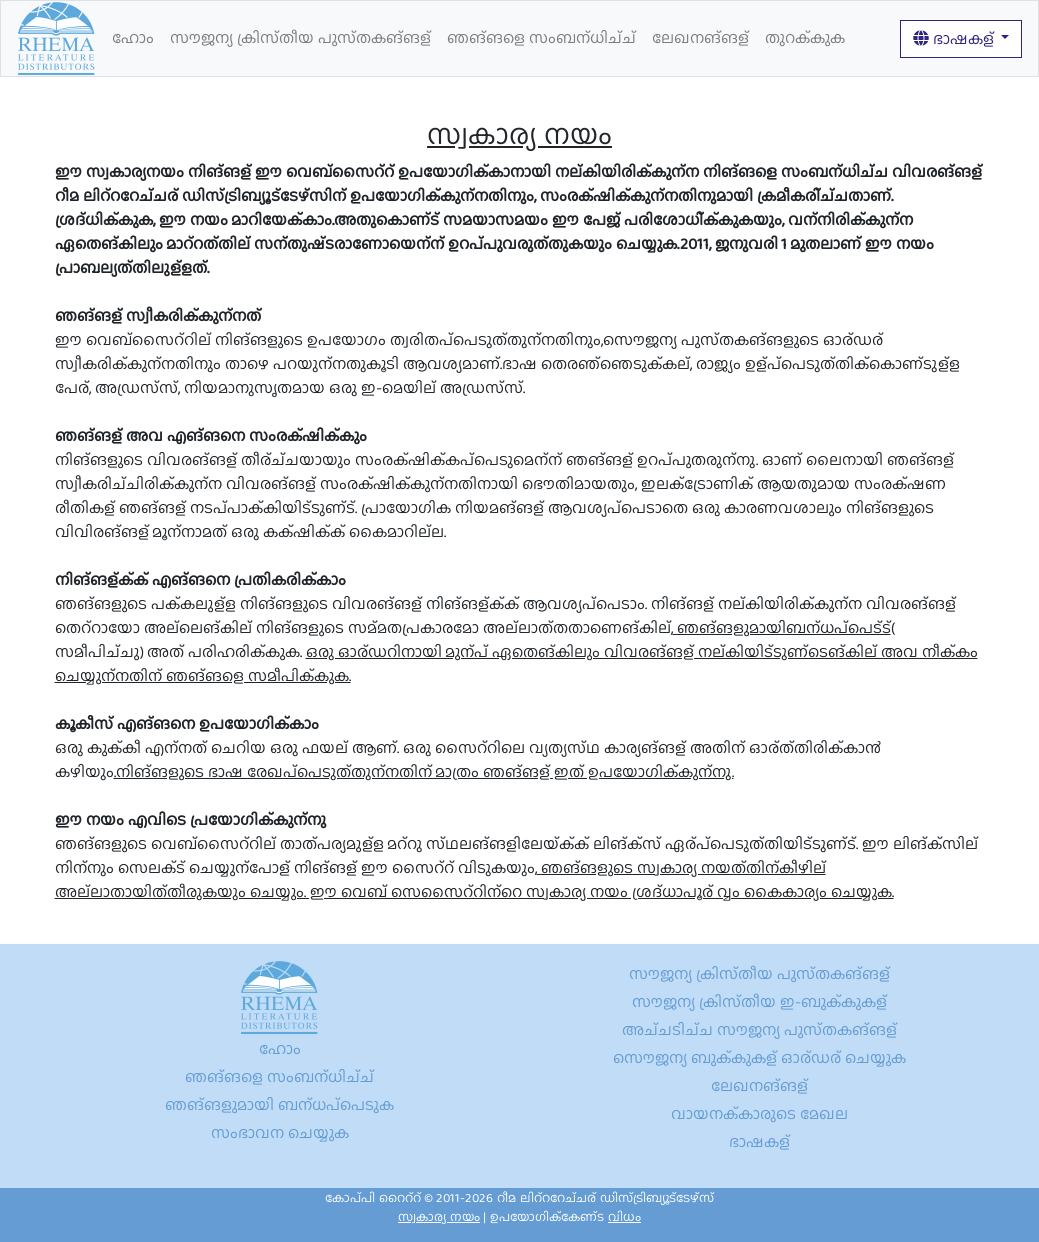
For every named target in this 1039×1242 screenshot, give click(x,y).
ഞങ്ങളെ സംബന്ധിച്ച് (541, 37)
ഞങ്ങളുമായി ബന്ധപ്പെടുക (279, 1104)
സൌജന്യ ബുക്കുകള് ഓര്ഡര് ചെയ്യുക (759, 1057)
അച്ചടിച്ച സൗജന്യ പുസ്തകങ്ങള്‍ (759, 1029)
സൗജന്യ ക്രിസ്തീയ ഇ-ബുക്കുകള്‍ (759, 1001)
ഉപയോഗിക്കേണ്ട (565, 1216)
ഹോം (133, 37)
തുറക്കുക (805, 37)
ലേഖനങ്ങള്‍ (700, 37)
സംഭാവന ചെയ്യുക (280, 1132)
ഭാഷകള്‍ (955, 38)
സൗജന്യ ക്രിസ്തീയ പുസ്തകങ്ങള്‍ (300, 37)
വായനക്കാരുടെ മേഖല (759, 1113)
